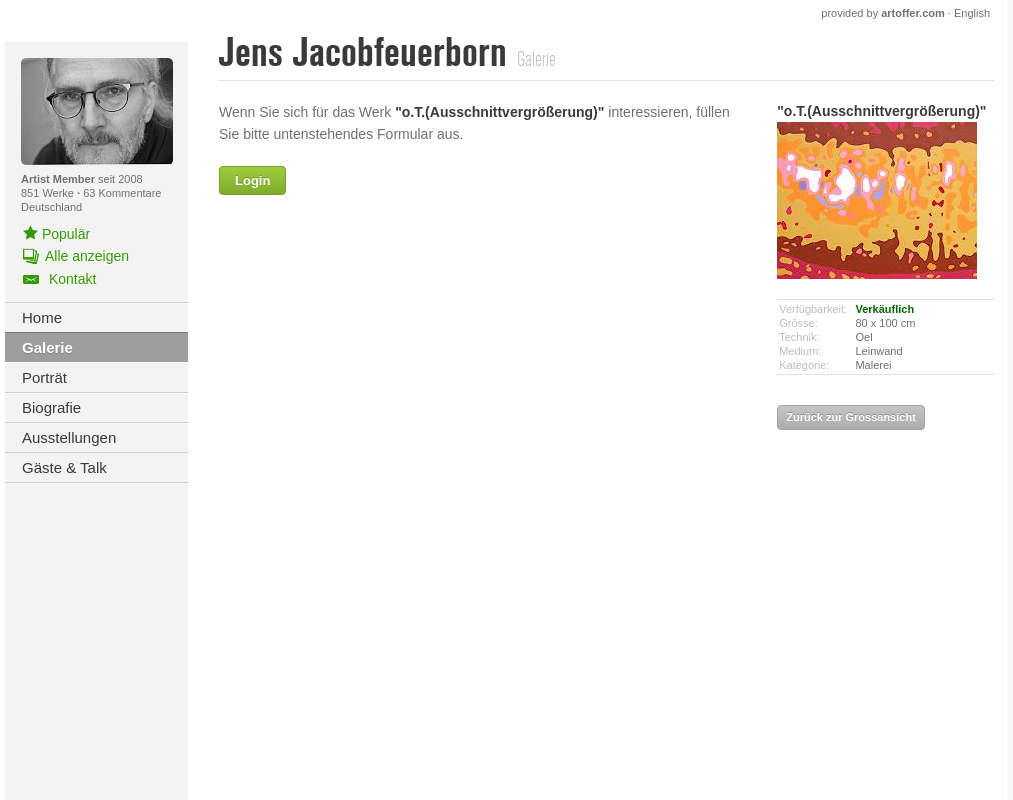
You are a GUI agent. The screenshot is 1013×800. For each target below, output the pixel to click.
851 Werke (49, 193)
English (972, 13)
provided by (883, 13)
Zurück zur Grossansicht (851, 417)
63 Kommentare (122, 193)
